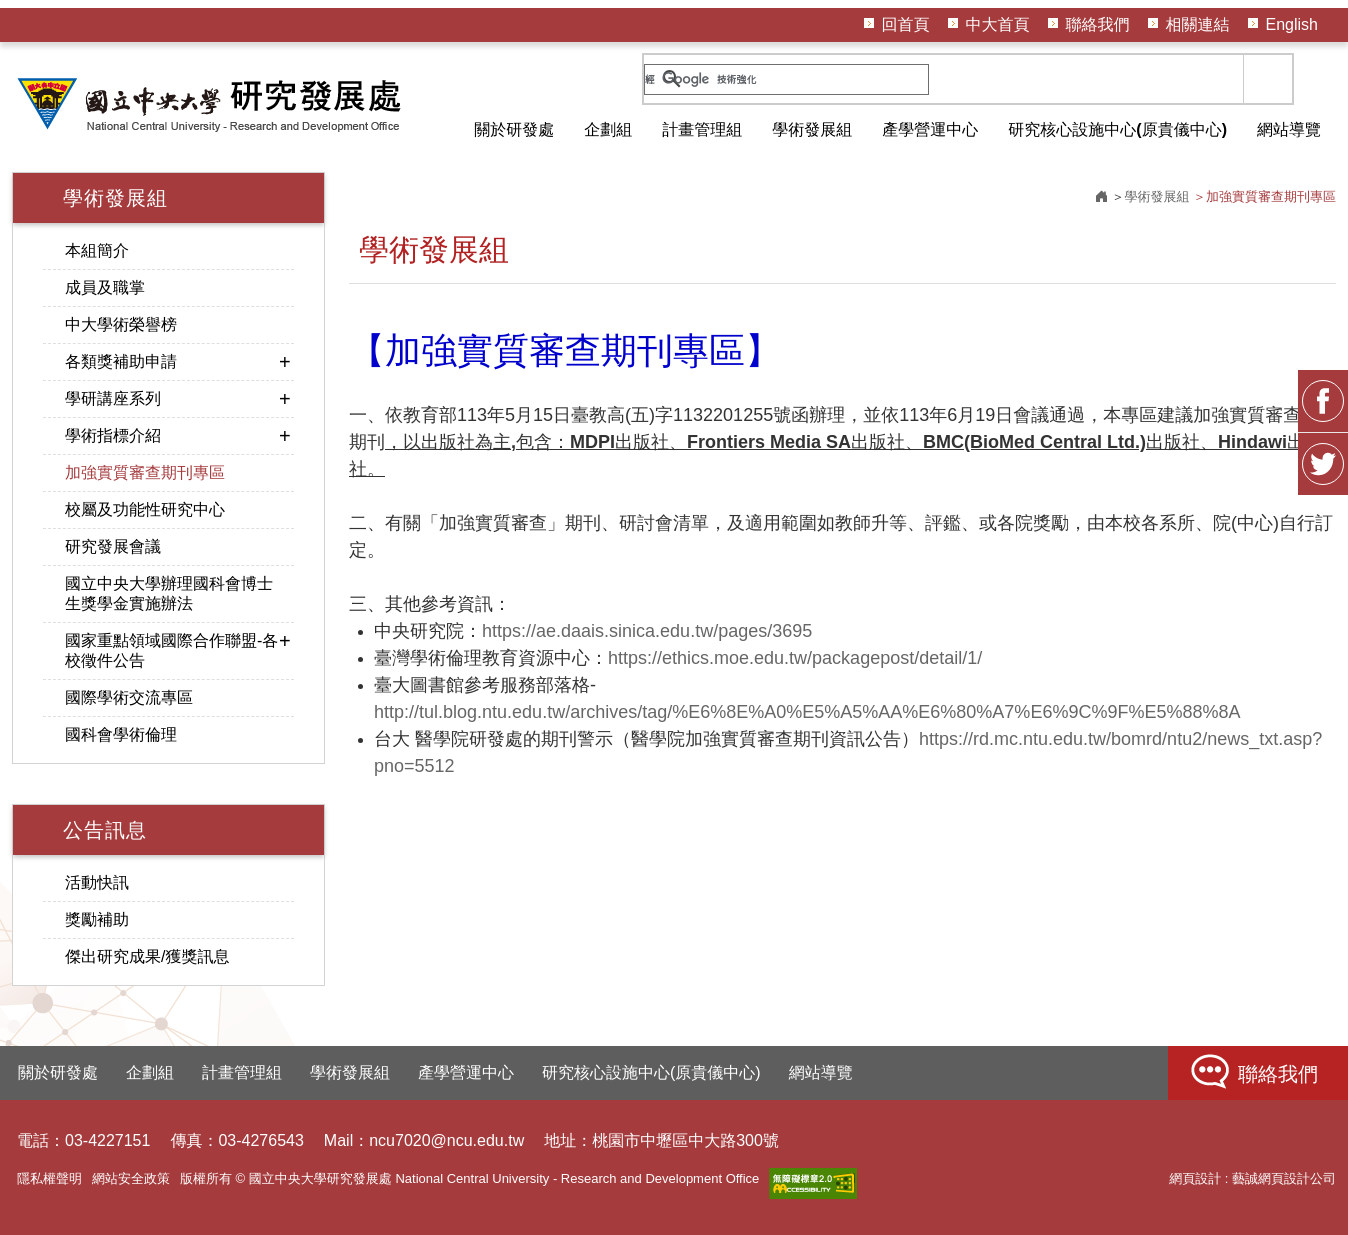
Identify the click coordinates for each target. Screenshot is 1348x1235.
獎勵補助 (97, 919)
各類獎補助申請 (121, 361)
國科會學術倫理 (121, 734)
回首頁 (906, 24)
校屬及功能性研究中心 (145, 509)
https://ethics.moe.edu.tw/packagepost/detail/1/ (795, 658)
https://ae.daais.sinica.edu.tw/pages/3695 (647, 631)
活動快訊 (97, 882)
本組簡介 (97, 250)
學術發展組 (812, 129)
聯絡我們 (1098, 24)
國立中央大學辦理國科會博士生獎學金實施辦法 (169, 593)
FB (1323, 402)
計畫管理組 (702, 129)
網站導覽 (1289, 129)
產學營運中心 (930, 129)
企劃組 (608, 129)
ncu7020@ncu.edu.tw (446, 1140)
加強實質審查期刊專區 (145, 472)
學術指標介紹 (113, 435)
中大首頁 (998, 24)
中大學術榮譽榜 (121, 324)
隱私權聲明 (49, 1178)
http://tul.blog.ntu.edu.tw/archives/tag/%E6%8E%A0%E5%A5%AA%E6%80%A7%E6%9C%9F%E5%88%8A (807, 712)
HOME (212, 104)
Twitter (1323, 465)
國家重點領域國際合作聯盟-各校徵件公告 (171, 650)
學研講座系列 (113, 398)
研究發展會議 (113, 546)
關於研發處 (514, 129)
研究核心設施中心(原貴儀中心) (1117, 129)
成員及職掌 (105, 287)
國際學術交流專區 (129, 697)
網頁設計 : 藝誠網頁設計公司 (1252, 1178)
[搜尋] (786, 79)
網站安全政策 (131, 1178)
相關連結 (1198, 24)
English (1292, 24)
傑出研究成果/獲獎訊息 (147, 956)
